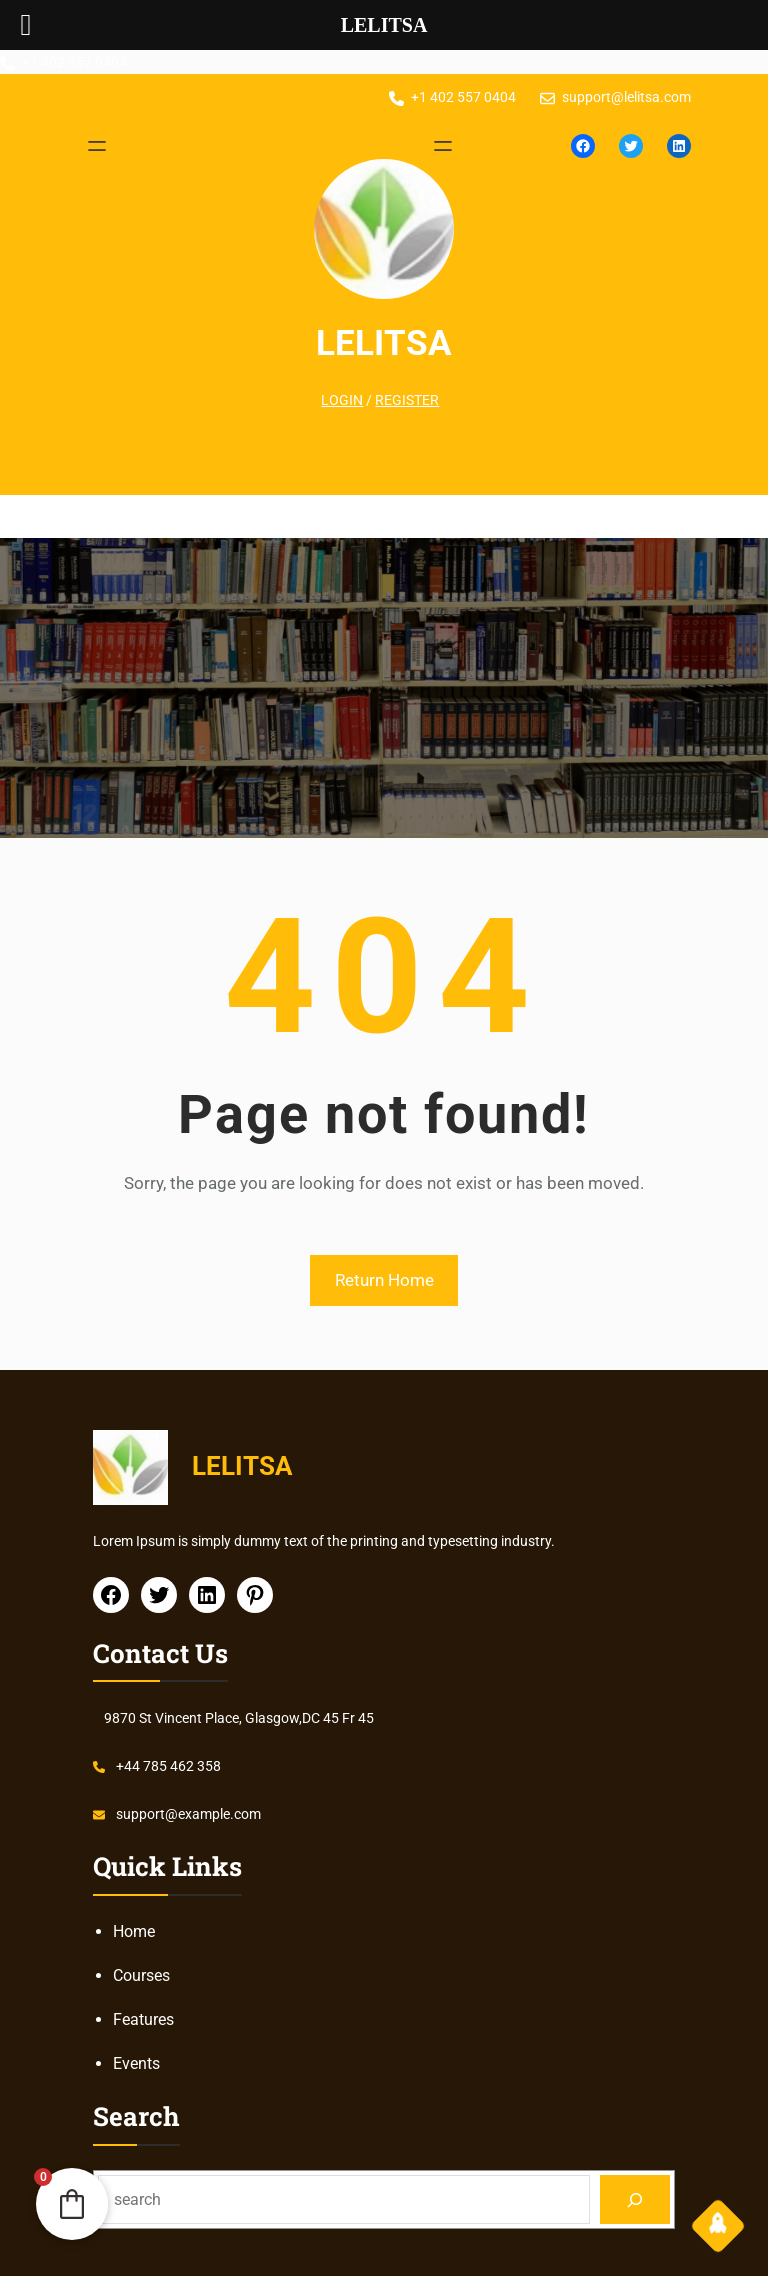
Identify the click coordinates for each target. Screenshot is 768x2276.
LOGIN (342, 400)
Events (136, 2063)
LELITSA (384, 343)
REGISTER (407, 400)
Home (134, 1931)
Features (143, 2019)
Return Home (384, 1280)
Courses (141, 1975)
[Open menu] (97, 146)
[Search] (635, 2199)
